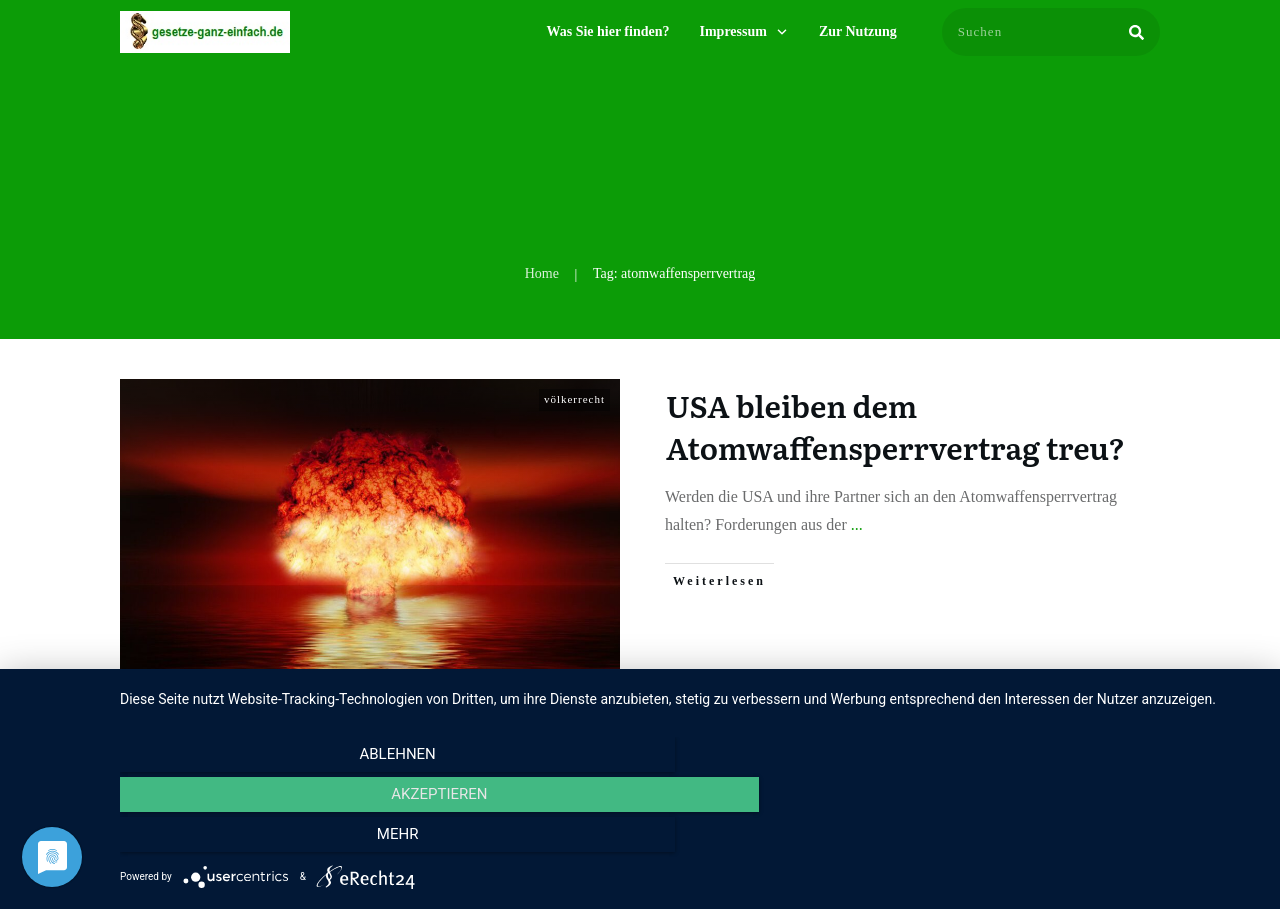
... (857, 524)
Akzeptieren (690, 840)
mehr (1089, 840)
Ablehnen (291, 840)
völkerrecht (574, 399)
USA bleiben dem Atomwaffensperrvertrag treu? (895, 426)
